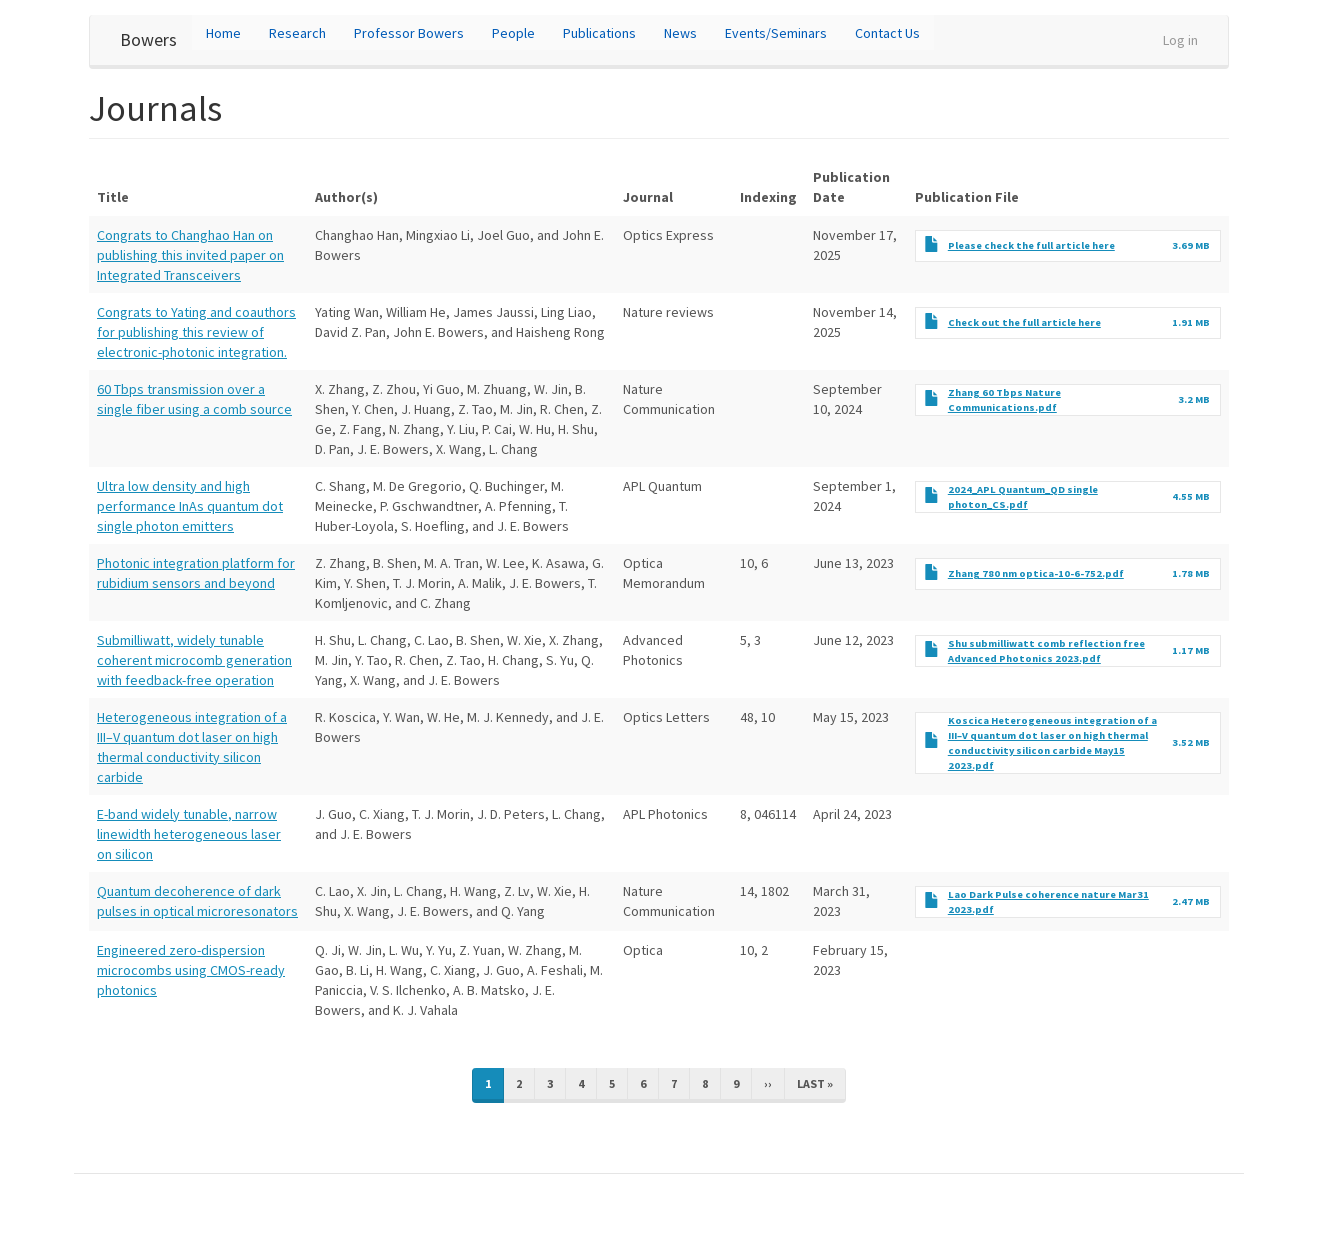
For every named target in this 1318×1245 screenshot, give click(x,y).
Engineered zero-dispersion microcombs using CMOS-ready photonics (191, 970)
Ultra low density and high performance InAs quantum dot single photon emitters (190, 506)
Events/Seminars (776, 33)
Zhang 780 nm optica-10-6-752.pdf (1036, 573)
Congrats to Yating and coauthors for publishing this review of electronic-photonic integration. (196, 332)
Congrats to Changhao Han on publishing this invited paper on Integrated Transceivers (190, 255)
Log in (1180, 40)
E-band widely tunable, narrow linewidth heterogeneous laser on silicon (189, 834)
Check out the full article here (1024, 322)
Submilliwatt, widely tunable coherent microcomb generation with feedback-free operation (194, 660)
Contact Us (887, 33)
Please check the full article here (1031, 245)
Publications (599, 33)
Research (297, 33)
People (513, 33)
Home (223, 33)
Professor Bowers (409, 33)
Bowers (148, 39)
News (680, 33)
